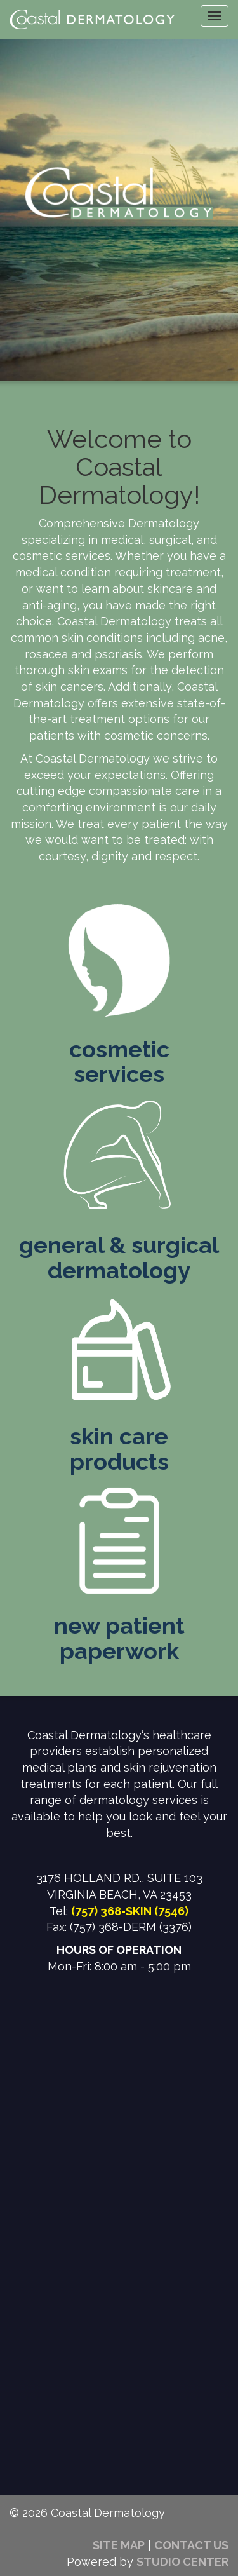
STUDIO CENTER (182, 2561)
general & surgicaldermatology (119, 1257)
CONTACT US (191, 2545)
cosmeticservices (119, 1062)
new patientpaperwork (119, 1638)
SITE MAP (119, 2545)
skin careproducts (119, 1449)
